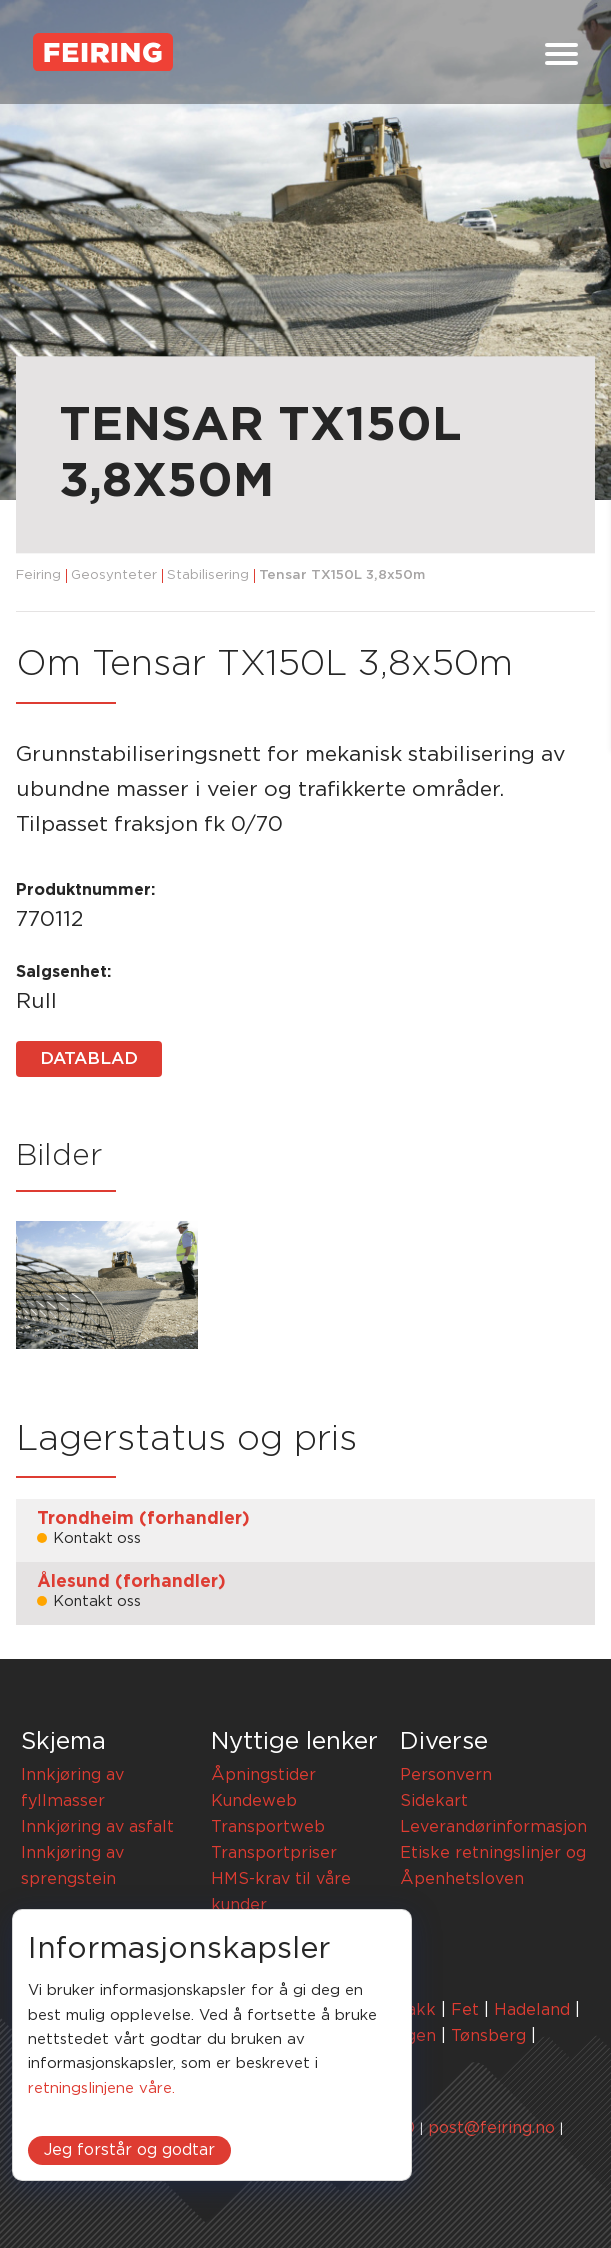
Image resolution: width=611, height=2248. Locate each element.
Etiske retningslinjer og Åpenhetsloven (493, 1866)
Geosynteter (114, 575)
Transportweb (268, 1827)
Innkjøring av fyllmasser (72, 1788)
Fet (465, 2010)
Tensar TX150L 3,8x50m (342, 575)
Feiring (38, 575)
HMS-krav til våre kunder (281, 1892)
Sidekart (434, 1801)
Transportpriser (274, 1853)
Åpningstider (263, 1775)
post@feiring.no (491, 2128)
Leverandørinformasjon (493, 1827)
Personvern (446, 1775)
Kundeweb (254, 1801)
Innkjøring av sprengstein (72, 1866)
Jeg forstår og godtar (129, 2150)
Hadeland (532, 2010)
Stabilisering (208, 575)
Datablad (89, 1058)
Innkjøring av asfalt (97, 1827)
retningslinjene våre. (101, 2088)
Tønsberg (488, 2036)
